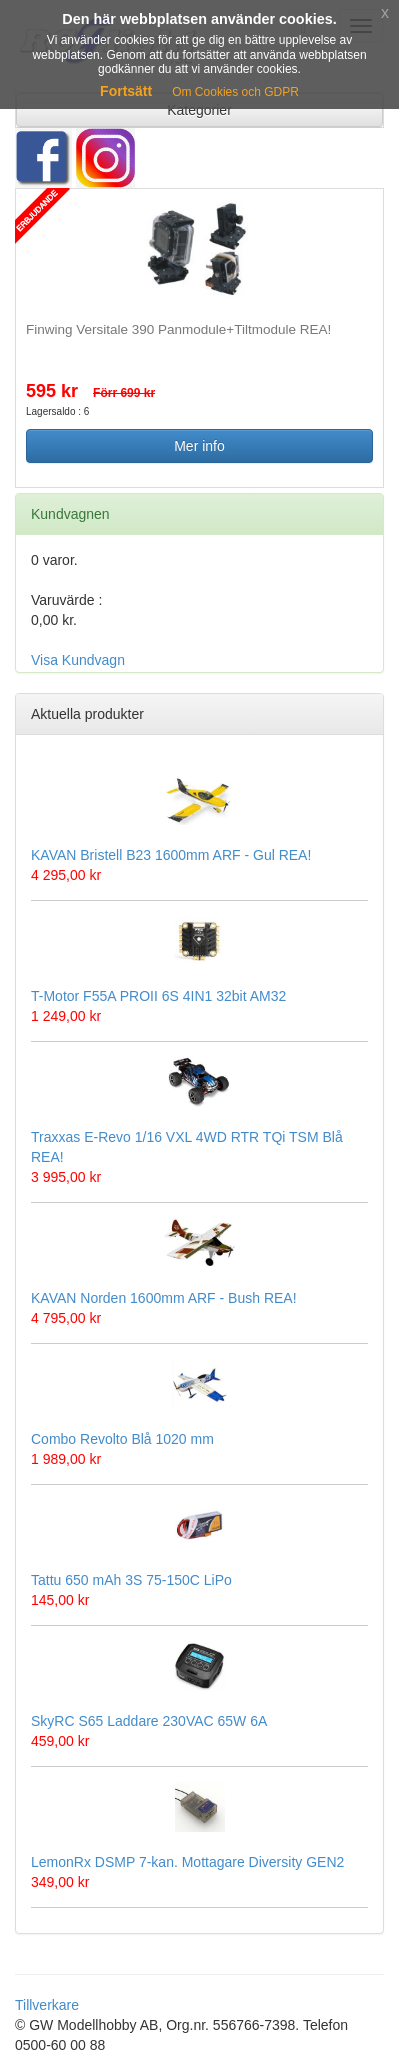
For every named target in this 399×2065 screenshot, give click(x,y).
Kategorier (199, 110)
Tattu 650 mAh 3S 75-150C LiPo (131, 1580)
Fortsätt (126, 91)
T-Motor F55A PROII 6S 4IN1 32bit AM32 (158, 996)
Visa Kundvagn (78, 660)
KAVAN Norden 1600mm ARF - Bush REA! (164, 1298)
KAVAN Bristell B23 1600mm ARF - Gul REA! (171, 855)
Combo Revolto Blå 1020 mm (122, 1439)
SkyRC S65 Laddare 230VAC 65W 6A (149, 1721)
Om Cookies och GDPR (235, 92)
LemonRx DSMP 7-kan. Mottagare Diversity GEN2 (187, 1862)
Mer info (199, 446)
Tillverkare (47, 2005)
